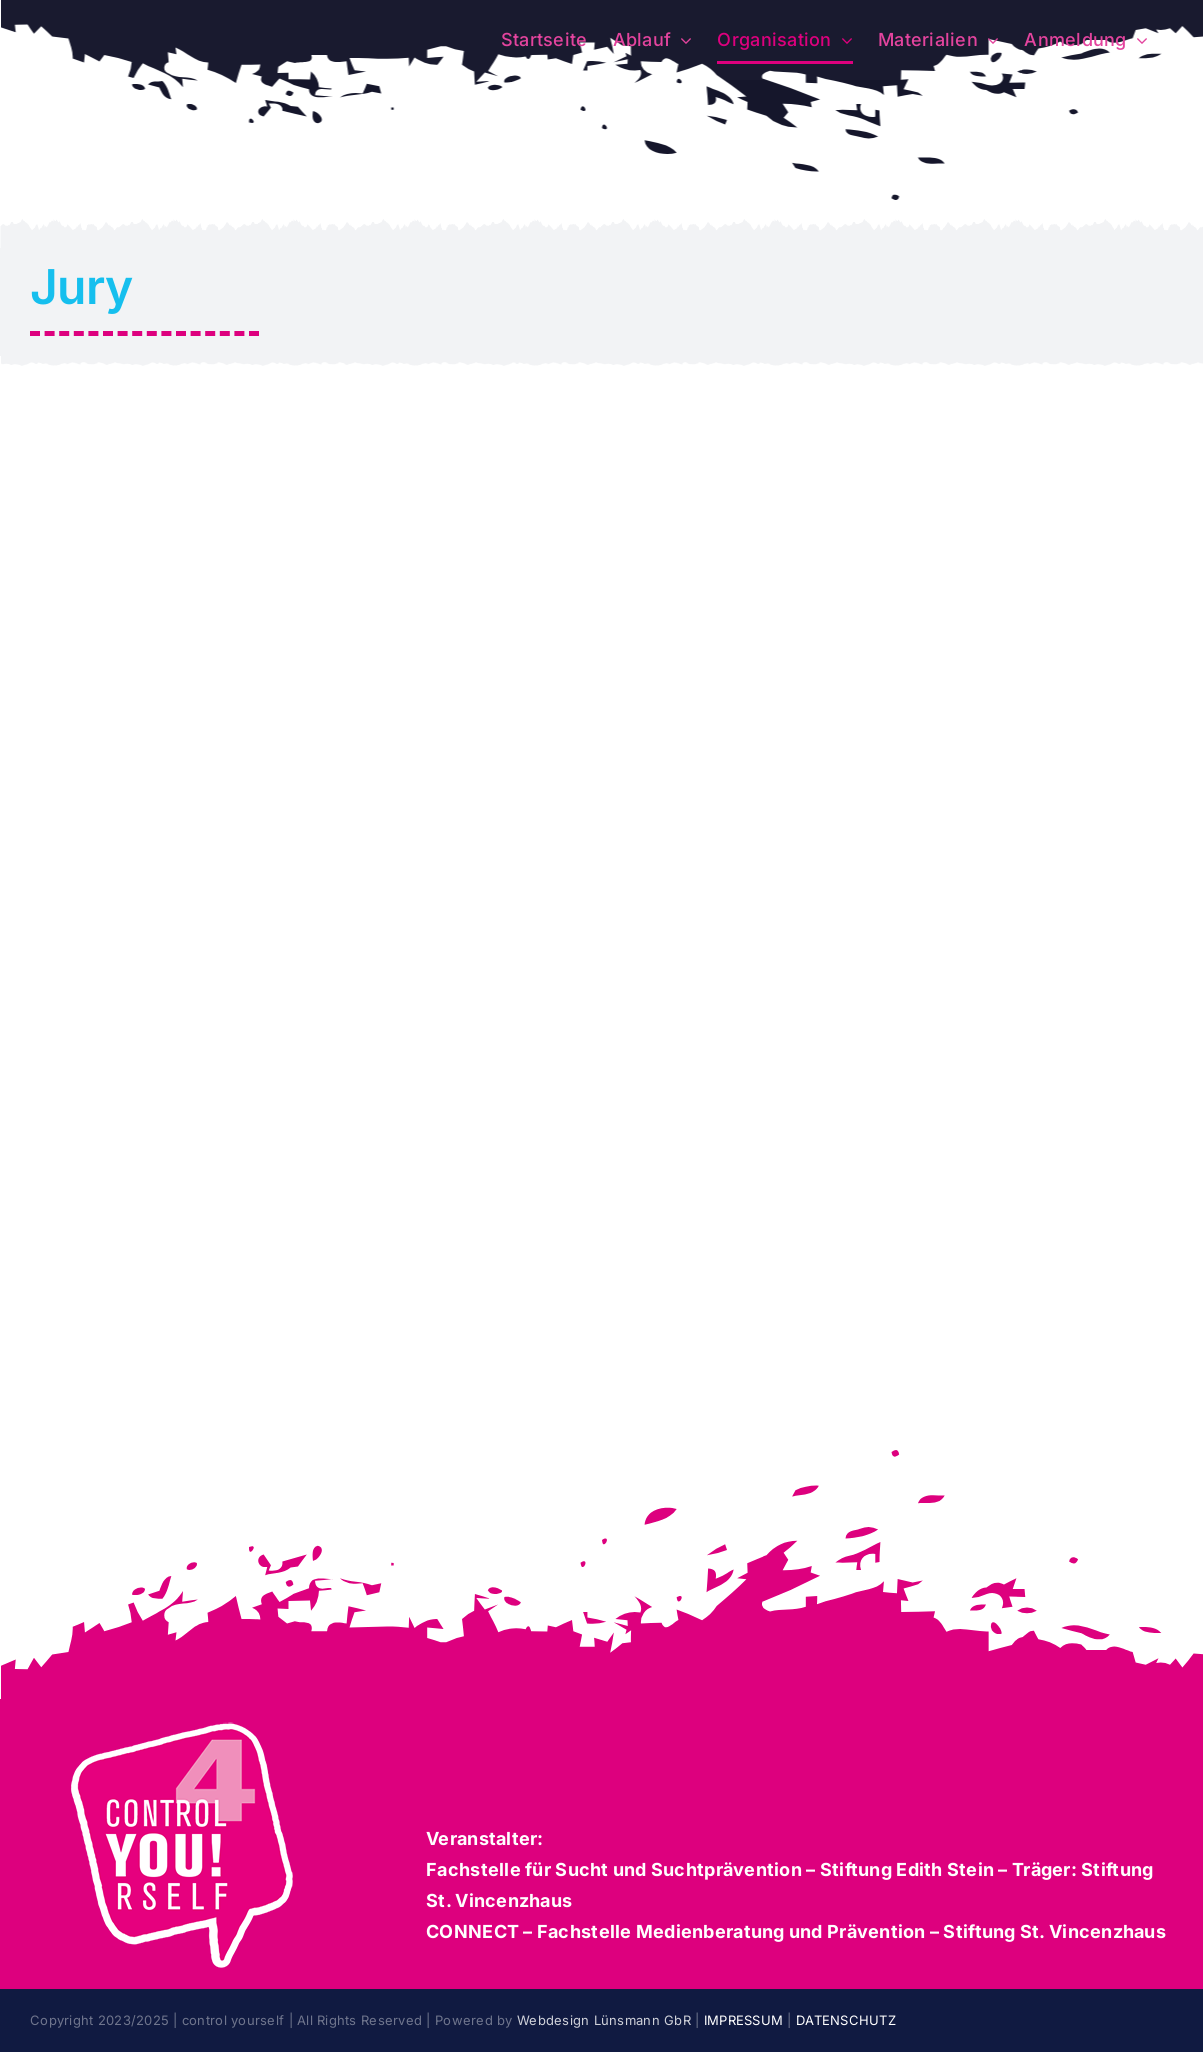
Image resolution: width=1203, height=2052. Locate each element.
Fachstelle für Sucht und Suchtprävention (614, 1869)
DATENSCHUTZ (846, 2020)
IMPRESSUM (746, 2020)
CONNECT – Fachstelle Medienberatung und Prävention (676, 1931)
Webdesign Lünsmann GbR (604, 2020)
